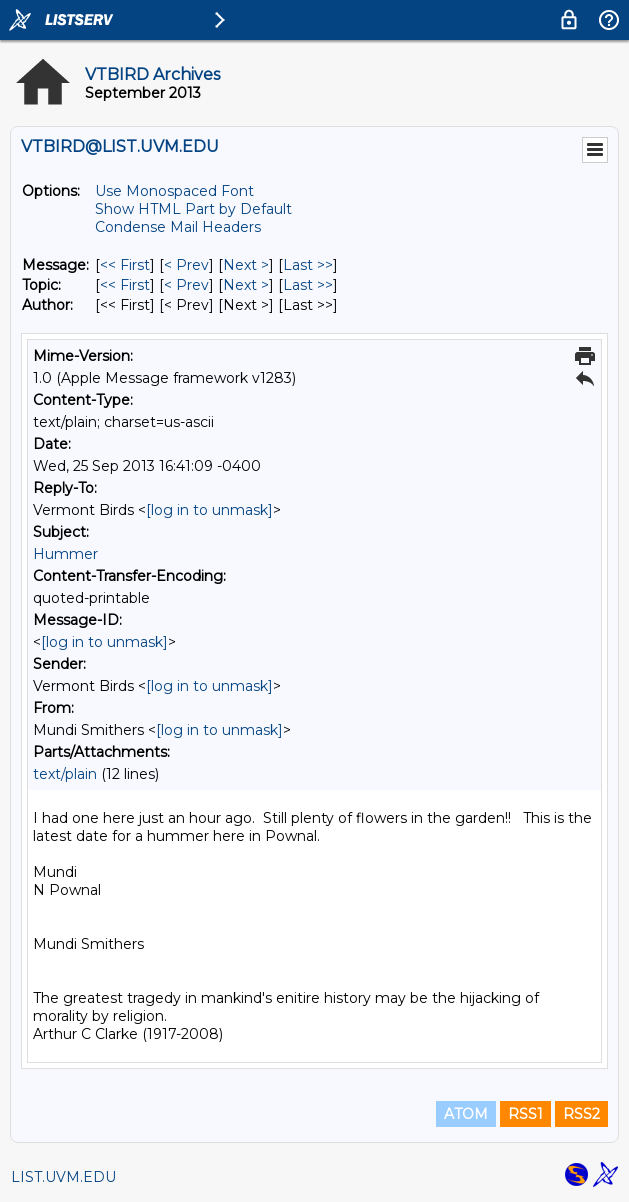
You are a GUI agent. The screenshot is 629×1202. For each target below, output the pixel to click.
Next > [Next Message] (246, 265)
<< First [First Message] (125, 265)
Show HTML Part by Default (193, 209)
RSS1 (525, 1114)
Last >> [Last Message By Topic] (308, 285)
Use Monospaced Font (174, 191)
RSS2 (581, 1114)
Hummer (65, 554)
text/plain (65, 774)
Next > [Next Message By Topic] (246, 285)
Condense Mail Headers (178, 227)
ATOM (466, 1114)
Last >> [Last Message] (308, 265)
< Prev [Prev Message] (186, 265)
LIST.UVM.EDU (63, 1177)
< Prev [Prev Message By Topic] (186, 285)
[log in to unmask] (209, 510)
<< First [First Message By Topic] (125, 285)
